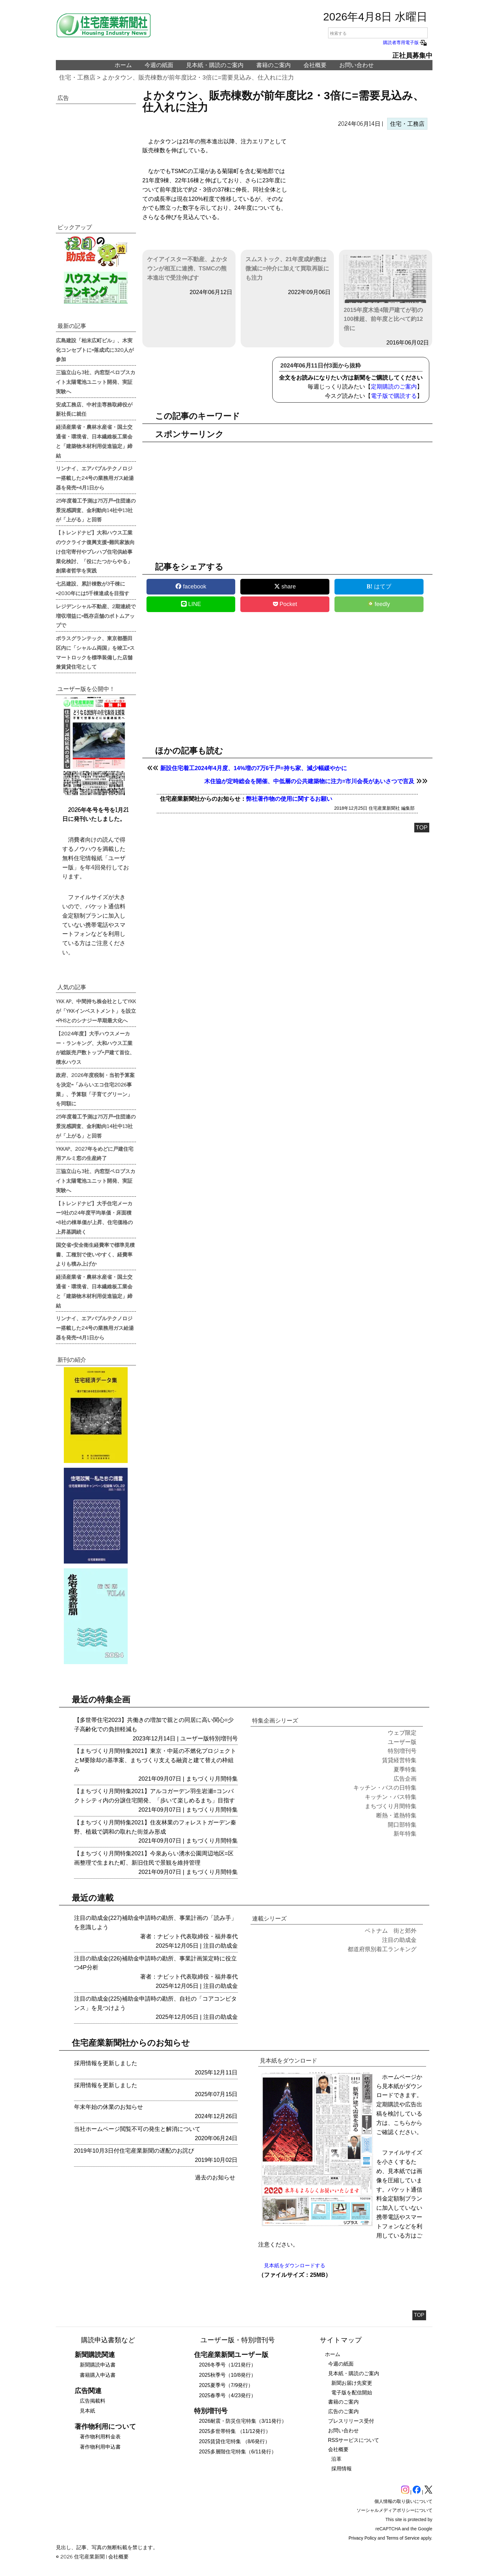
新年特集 (405, 1833)
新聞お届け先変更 (351, 2383)
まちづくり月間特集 (212, 1779)
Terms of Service (402, 2538)
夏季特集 (405, 1769)
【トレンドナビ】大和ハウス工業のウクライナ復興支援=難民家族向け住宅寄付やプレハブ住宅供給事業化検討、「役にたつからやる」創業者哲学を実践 (95, 551)
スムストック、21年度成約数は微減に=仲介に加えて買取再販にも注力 (287, 268)
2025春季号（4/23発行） (227, 2395)
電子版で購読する (394, 396)
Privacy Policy (362, 2538)
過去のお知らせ (215, 2177)
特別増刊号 (223, 1738)
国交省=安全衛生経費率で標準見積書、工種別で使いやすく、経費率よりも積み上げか (95, 1254)
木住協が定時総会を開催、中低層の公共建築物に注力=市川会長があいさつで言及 (309, 781)
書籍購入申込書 (98, 2375)
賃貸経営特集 (399, 1760)
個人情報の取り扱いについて (403, 2501)
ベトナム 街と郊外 (391, 1931)
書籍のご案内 (273, 65)
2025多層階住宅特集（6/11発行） (238, 2451)
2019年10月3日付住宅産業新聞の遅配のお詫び (134, 2151)
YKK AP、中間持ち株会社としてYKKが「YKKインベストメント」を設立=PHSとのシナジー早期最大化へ (96, 1010)
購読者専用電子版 (405, 42)
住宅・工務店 (77, 77)
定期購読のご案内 (394, 386)
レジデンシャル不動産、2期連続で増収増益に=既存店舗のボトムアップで (96, 615)
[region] (359, 188)
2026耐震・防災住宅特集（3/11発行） (243, 2421)
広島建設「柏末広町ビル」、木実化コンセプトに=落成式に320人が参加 (95, 349)
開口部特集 (402, 1825)
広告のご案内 (343, 2411)
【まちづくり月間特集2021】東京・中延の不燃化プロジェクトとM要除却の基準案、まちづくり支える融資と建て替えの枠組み (155, 1760)
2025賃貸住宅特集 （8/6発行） (234, 2441)
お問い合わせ (356, 65)
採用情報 (341, 2468)
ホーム (123, 65)
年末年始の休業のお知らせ (108, 2107)
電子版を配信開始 (351, 2392)
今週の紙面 (159, 65)
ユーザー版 (194, 1738)
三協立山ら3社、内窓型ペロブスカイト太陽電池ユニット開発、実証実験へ (95, 381)
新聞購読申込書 (98, 2365)
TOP (422, 827)
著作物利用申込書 (100, 2447)
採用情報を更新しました (105, 2063)
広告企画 (405, 1779)
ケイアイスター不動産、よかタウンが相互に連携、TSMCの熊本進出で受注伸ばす (187, 268)
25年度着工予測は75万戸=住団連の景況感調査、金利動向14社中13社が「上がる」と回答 (96, 510)
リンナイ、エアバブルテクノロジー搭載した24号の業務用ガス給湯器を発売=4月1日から (95, 477)
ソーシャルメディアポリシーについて (394, 2510)
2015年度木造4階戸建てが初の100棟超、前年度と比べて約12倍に (386, 293)
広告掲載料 (92, 2401)
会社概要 (315, 65)
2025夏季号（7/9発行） (226, 2385)
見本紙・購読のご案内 (215, 65)
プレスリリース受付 (351, 2421)
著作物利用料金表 (100, 2436)
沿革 (336, 2459)
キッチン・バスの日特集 (385, 1787)
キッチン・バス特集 (391, 1797)
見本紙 (87, 2410)
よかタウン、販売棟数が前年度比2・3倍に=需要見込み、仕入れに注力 (198, 77)
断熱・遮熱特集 (396, 1815)
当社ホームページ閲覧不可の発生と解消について (137, 2129)
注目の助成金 (220, 1946)
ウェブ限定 (402, 1733)
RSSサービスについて (353, 2440)
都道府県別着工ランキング (382, 1949)
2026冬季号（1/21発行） (227, 2365)
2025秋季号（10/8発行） (227, 2375)
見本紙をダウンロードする (294, 2265)
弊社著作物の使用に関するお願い (289, 799)
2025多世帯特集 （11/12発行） (235, 2431)
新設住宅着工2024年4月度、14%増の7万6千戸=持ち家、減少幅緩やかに (253, 768)
